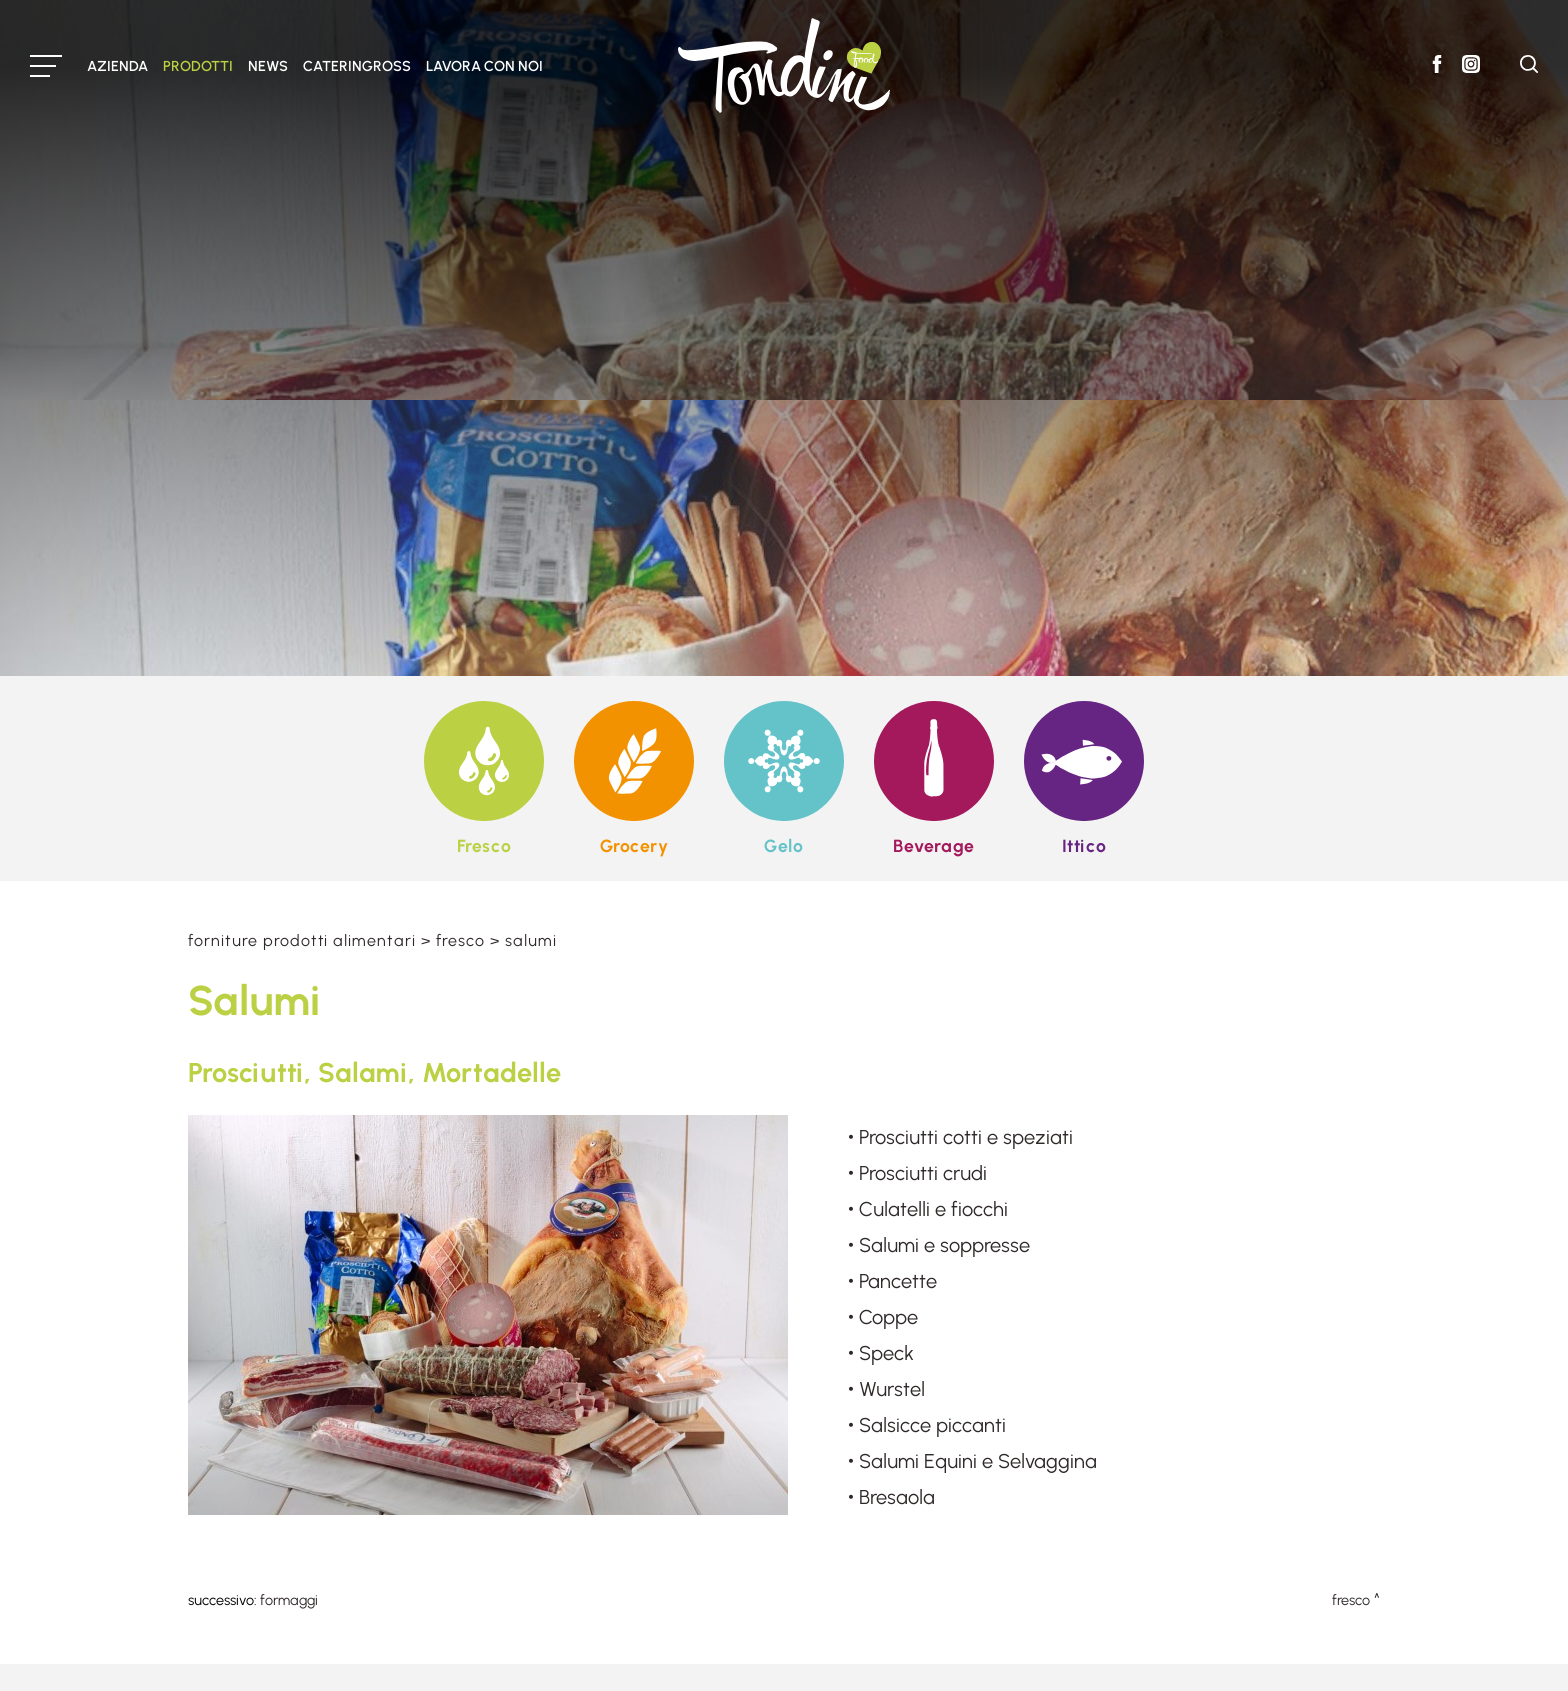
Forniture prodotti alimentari (302, 940)
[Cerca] (1529, 67)
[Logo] (784, 65)
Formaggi (289, 1600)
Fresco (460, 940)
